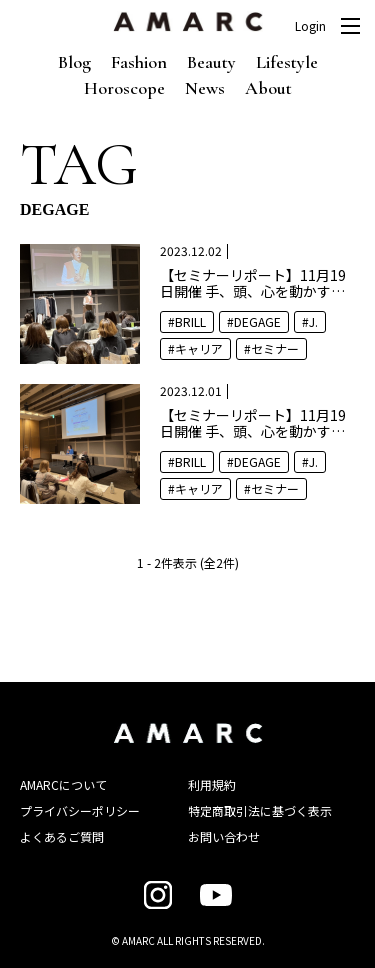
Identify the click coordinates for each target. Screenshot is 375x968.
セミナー (275, 348)
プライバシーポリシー (80, 810)
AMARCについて (63, 784)
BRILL (190, 321)
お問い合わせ (224, 836)
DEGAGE (257, 321)
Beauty (211, 62)
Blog (74, 62)
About (268, 88)
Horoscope (124, 88)
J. (313, 321)
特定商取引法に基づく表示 (260, 810)
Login (310, 26)
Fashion (139, 62)
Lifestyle (287, 62)
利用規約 (212, 784)
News (205, 88)
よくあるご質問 (62, 836)
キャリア (199, 348)
